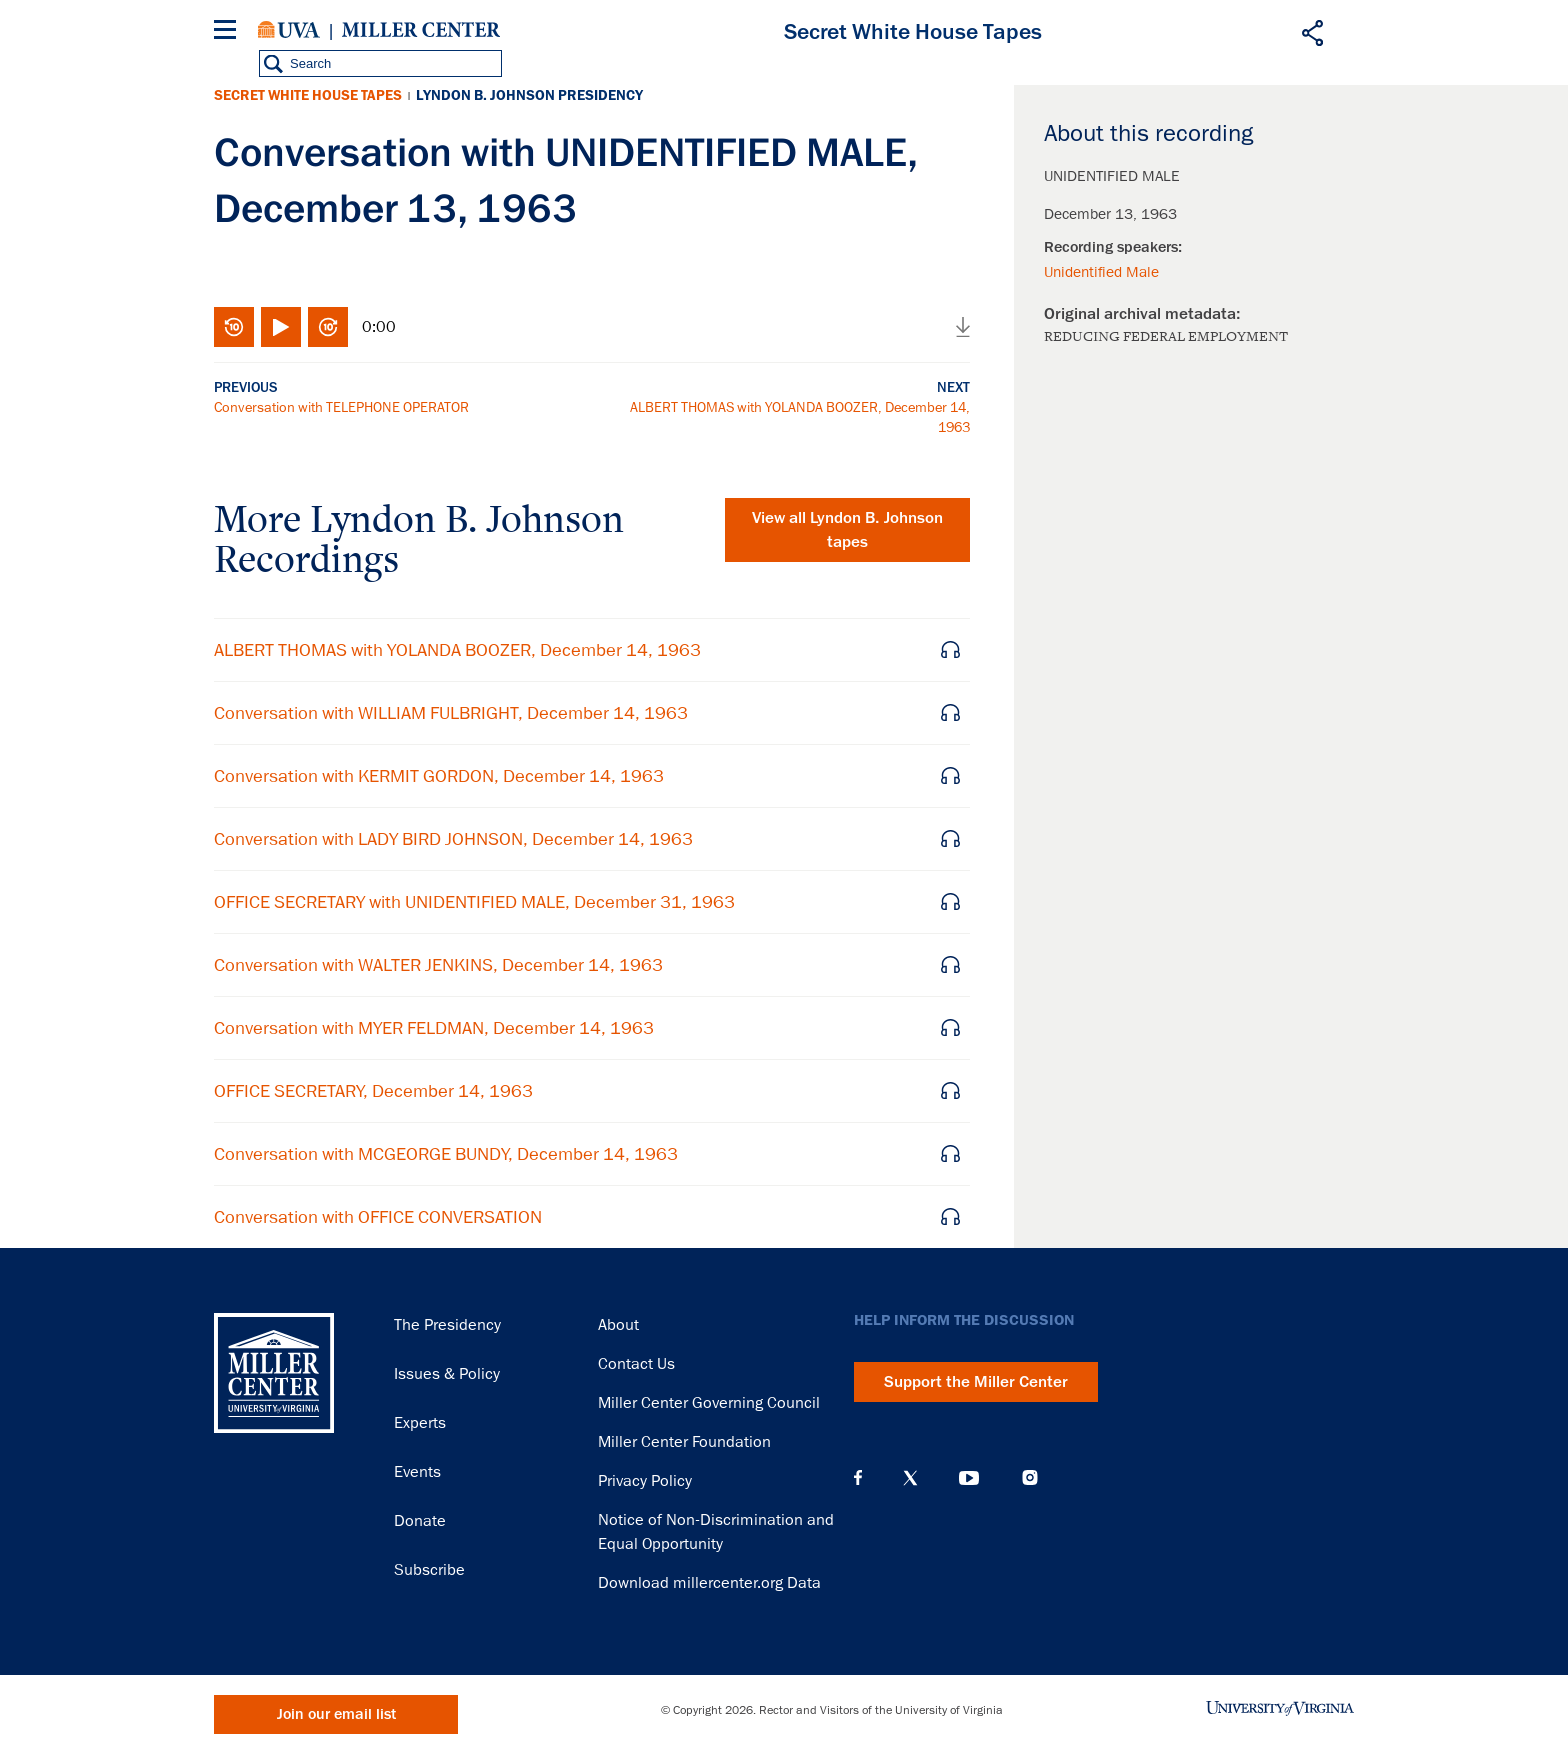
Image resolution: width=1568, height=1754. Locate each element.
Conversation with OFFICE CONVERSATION (378, 1217)
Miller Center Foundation (684, 1442)
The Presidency (447, 1325)
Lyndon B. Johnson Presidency (529, 95)
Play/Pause (281, 327)
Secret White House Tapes (308, 95)
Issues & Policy (447, 1374)
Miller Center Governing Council (709, 1403)
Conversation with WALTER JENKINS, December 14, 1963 (438, 965)
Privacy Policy (645, 1481)
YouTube (969, 1478)
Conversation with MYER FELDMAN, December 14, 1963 (434, 1028)
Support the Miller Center (976, 1382)
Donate (420, 1521)
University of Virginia (289, 30)
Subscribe (429, 1570)
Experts (420, 1423)
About (618, 1325)
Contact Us (636, 1364)
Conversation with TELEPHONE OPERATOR (341, 407)
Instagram (1030, 1477)
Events (417, 1472)
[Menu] (229, 32)
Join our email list (336, 1714)
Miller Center (421, 30)
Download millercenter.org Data (709, 1583)
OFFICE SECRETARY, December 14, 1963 (373, 1091)
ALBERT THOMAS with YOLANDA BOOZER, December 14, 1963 (457, 650)
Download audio (963, 327)
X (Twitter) (910, 1478)
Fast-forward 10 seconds (328, 327)
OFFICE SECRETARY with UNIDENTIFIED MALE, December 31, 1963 (474, 902)
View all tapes (847, 530)
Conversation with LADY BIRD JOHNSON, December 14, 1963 (453, 839)
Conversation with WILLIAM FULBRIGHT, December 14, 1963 (451, 713)
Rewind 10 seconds (234, 327)
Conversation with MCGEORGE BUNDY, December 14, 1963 (446, 1154)
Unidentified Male (1101, 272)
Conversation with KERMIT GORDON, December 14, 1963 (439, 776)
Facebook (858, 1478)
